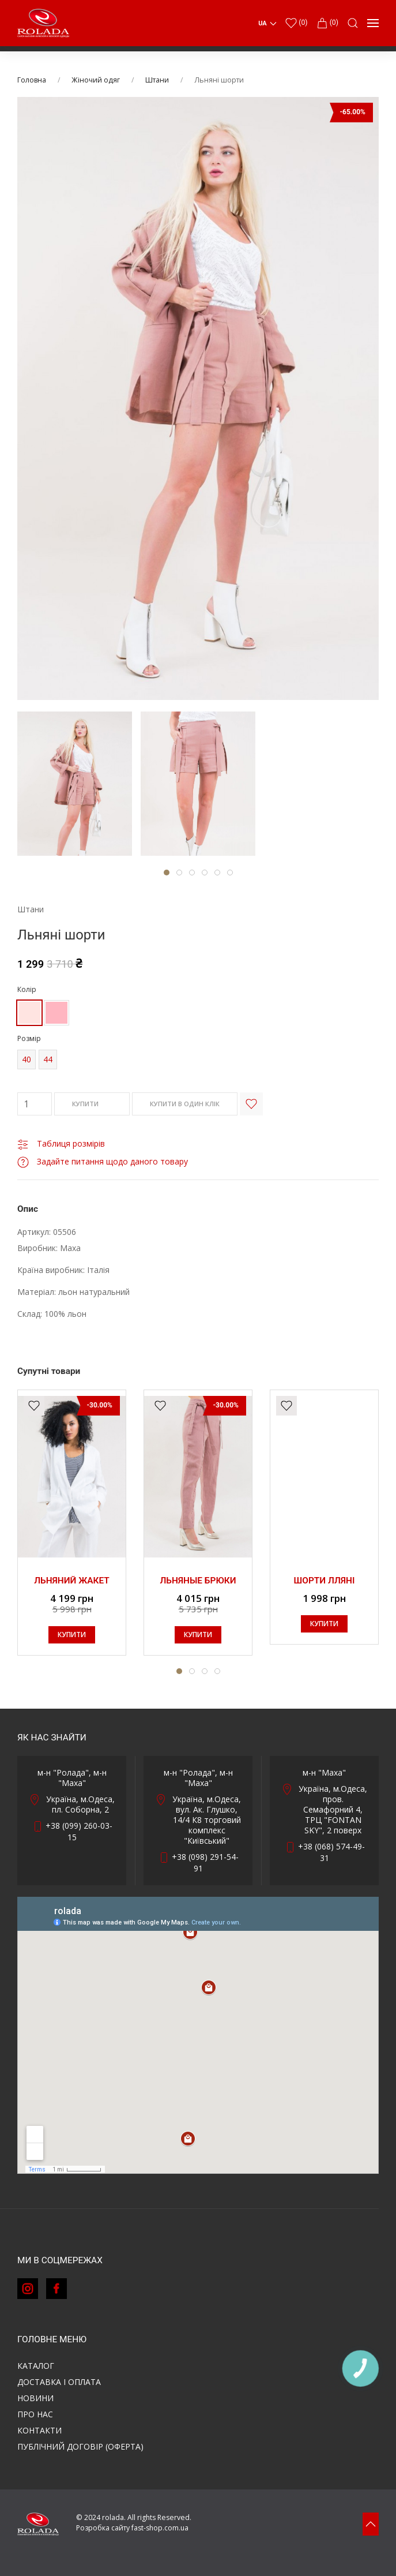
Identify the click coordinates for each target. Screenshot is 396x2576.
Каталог (35, 2365)
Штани (157, 80)
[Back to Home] (43, 23)
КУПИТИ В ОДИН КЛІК (185, 1103)
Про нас (35, 2414)
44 (47, 1059)
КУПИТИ (92, 1104)
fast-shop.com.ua (159, 2528)
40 (26, 1059)
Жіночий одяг (95, 80)
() (296, 23)
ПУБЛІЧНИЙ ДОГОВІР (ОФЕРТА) (80, 2446)
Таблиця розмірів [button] (61, 1143)
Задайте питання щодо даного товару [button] (102, 1161)
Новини (35, 2397)
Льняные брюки (198, 1580)
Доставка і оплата (59, 2381)
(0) (327, 23)
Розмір (29, 1038)
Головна (31, 80)
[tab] (74, 784)
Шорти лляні (324, 1580)
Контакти (39, 2430)
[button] (353, 23)
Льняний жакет (72, 1580)
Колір (26, 989)
